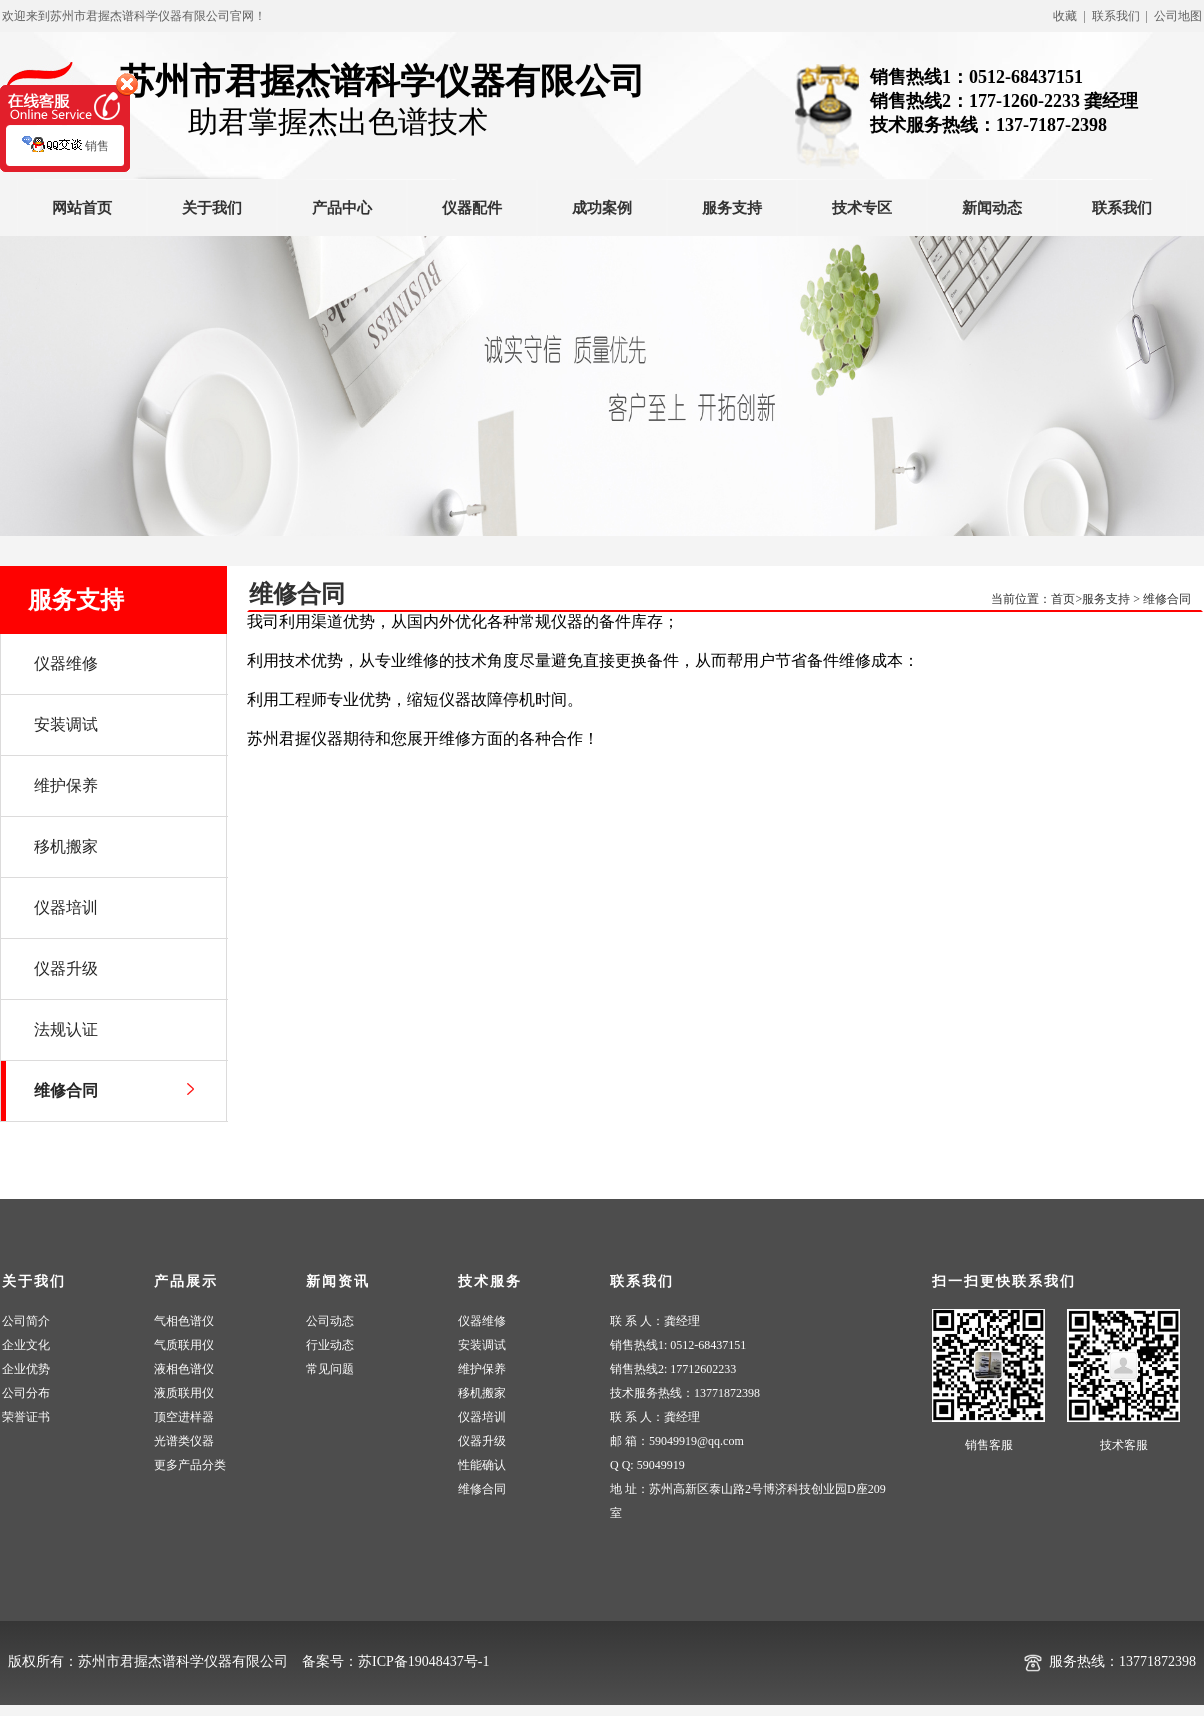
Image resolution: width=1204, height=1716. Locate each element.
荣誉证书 (26, 1417)
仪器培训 (482, 1417)
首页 (1063, 599)
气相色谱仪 (184, 1321)
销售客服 (989, 1445)
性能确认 (482, 1465)
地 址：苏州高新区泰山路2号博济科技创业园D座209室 (748, 1501)
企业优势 (26, 1369)
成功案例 (602, 208)
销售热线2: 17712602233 (673, 1369)
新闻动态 (992, 208)
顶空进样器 (184, 1417)
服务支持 (732, 208)
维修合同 (1167, 599)
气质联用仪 (184, 1345)
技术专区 (862, 208)
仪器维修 (482, 1321)
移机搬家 (482, 1393)
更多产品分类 (190, 1465)
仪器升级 (482, 1441)
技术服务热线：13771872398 (685, 1393)
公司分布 (26, 1393)
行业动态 (330, 1345)
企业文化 (26, 1345)
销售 (65, 155)
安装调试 (482, 1345)
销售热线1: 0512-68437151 (678, 1345)
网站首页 (82, 208)
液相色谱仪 (184, 1369)
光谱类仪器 (184, 1441)
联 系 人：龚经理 (655, 1321)
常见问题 (330, 1369)
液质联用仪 (184, 1393)
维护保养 (482, 1369)
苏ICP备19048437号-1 (423, 1661)
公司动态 (330, 1321)
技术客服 (1124, 1445)
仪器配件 (472, 208)
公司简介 (26, 1321)
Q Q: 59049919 (647, 1465)
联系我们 (1122, 208)
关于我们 (212, 208)
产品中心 (342, 208)
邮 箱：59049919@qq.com (677, 1441)
